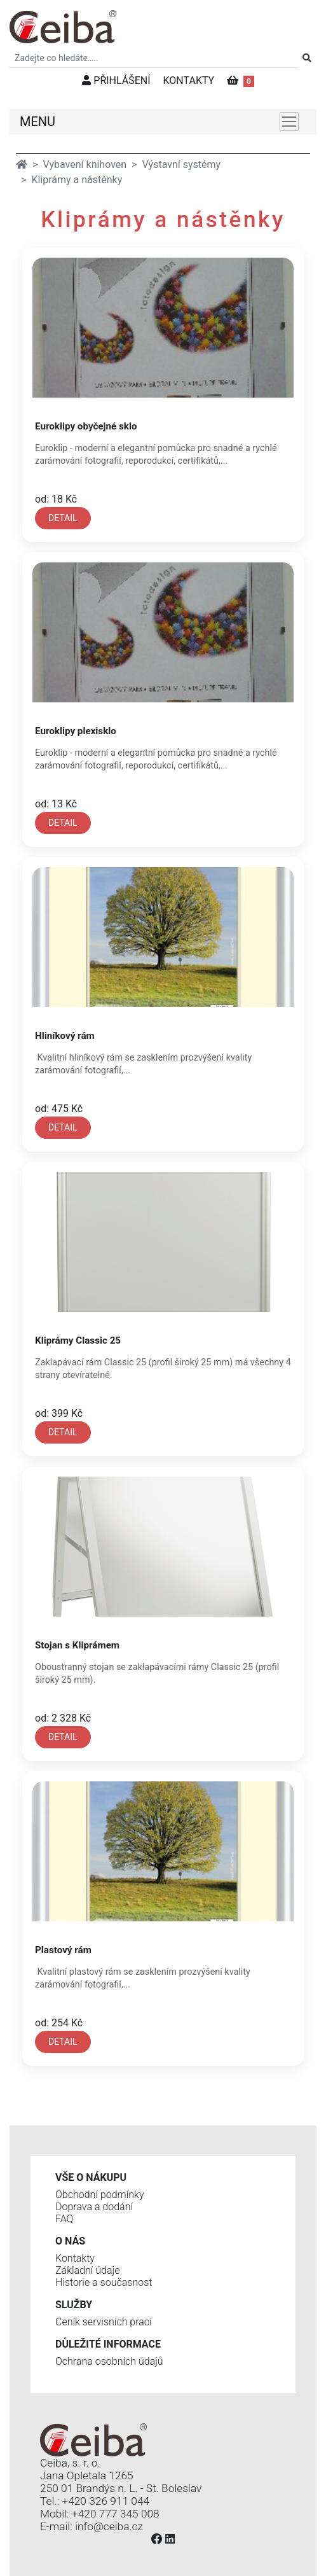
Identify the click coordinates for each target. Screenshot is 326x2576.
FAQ (64, 2219)
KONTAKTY (189, 80)
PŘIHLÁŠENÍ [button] (116, 80)
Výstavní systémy (181, 164)
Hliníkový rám (65, 1035)
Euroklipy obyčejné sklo (86, 426)
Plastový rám (63, 1950)
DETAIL (63, 518)
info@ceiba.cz (109, 2526)
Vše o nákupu (90, 2177)
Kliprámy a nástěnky (76, 180)
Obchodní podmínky (99, 2195)
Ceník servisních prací (103, 2322)
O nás (70, 2241)
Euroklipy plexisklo (75, 731)
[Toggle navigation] (289, 121)
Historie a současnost (103, 2282)
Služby (73, 2305)
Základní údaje (87, 2270)
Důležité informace (108, 2344)
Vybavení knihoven (84, 164)
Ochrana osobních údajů (109, 2361)
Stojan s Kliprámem (77, 1645)
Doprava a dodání (94, 2207)
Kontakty (75, 2258)
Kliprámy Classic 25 (78, 1340)
